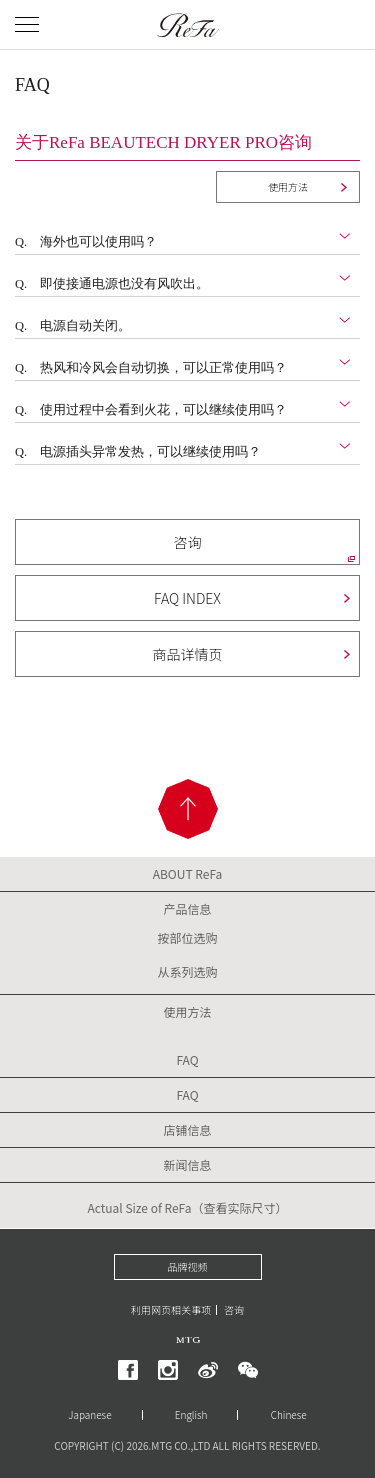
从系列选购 (187, 971)
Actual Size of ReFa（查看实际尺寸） (187, 1207)
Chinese (289, 1414)
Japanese (89, 1414)
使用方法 (288, 186)
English (191, 1414)
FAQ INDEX (187, 598)
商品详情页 (188, 654)
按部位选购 (187, 937)
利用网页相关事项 (171, 1309)
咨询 (188, 542)
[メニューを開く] (27, 24)
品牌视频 (188, 1266)
